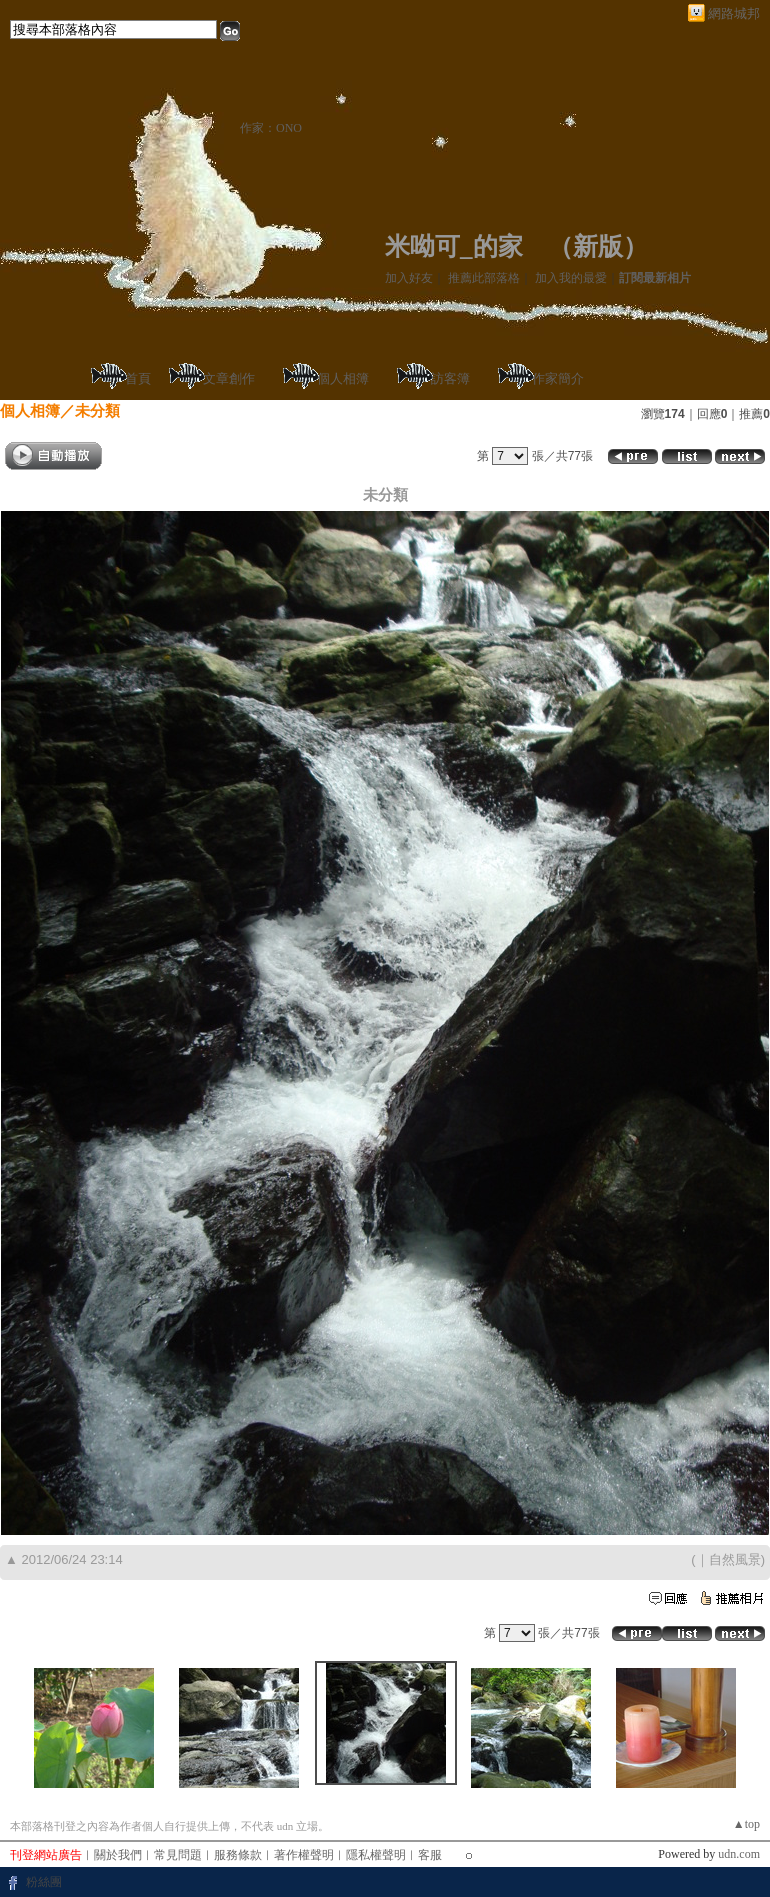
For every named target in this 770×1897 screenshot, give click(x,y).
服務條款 (238, 1855)
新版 (598, 246)
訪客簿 (450, 378)
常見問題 (178, 1855)
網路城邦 (734, 13)
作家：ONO (271, 128)
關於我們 (118, 1855)
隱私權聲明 (376, 1855)
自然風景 (735, 1559)
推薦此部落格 (484, 278)
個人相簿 (343, 378)
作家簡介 (558, 378)
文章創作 (229, 378)
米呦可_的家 (454, 246)
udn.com (739, 1854)
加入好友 (409, 278)
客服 (430, 1855)
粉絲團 (44, 1882)
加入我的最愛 (571, 278)
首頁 (138, 378)
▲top (746, 1824)
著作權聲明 (304, 1855)
